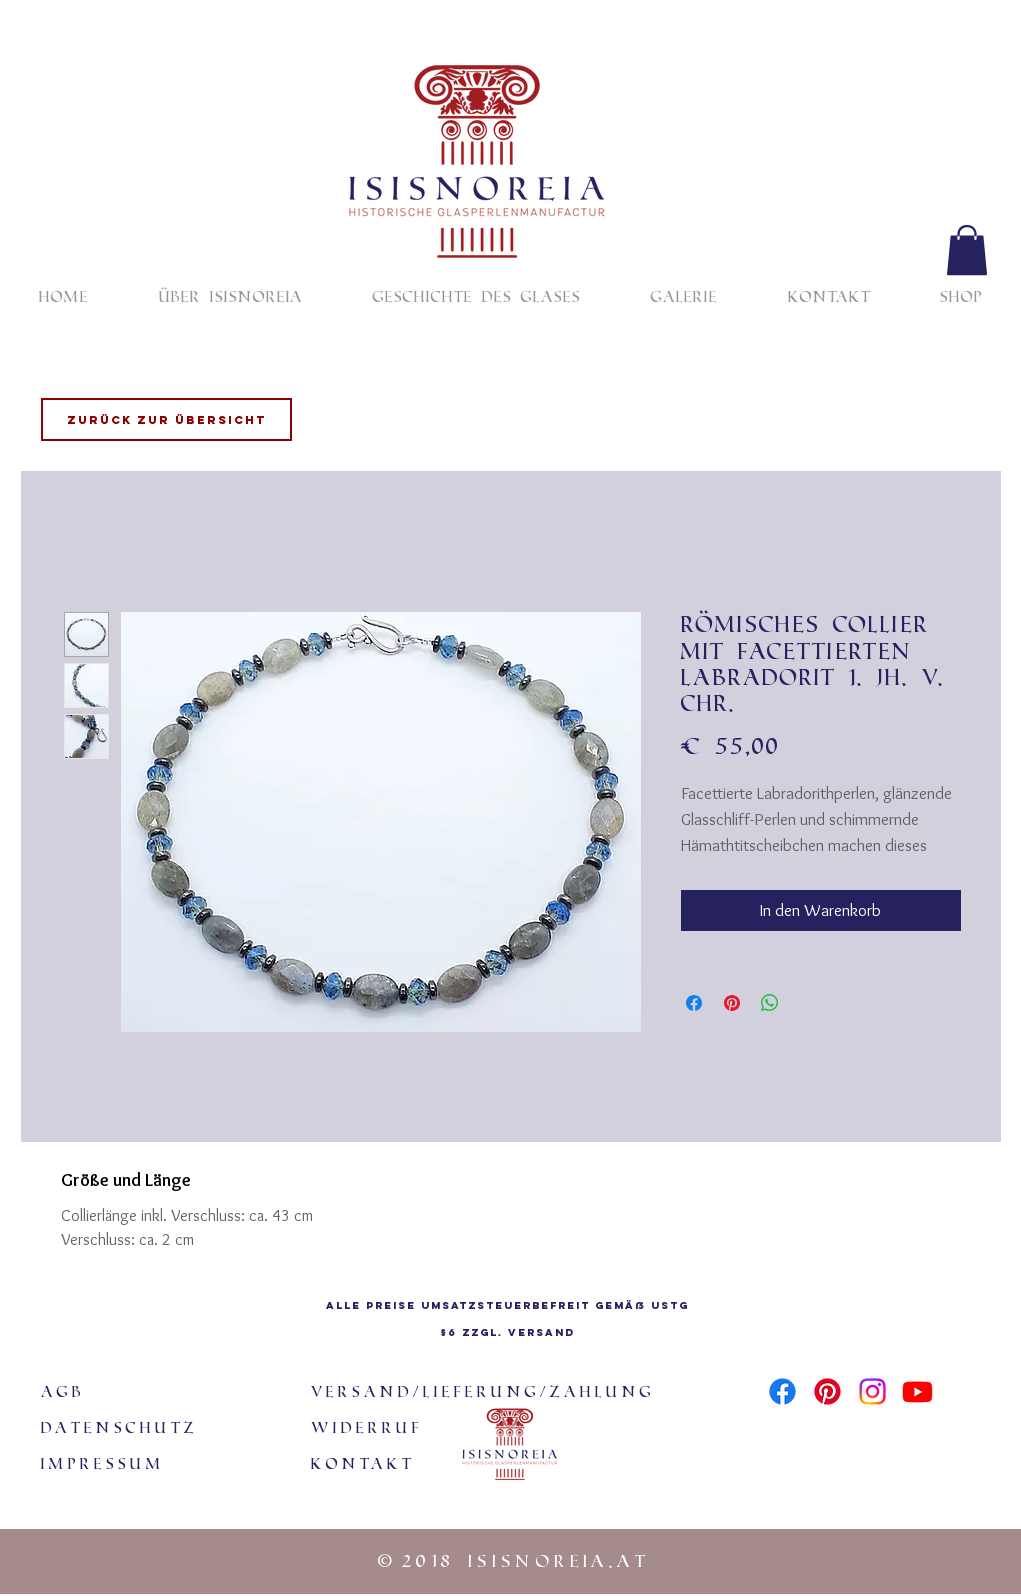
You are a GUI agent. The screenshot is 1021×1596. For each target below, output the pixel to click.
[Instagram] (872, 1391)
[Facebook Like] (822, 1429)
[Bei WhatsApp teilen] (770, 1003)
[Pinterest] (827, 1391)
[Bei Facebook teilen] (694, 1003)
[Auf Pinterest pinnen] (732, 1003)
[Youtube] (917, 1391)
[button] (967, 250)
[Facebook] (782, 1391)
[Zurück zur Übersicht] (166, 419)
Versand (541, 1332)
